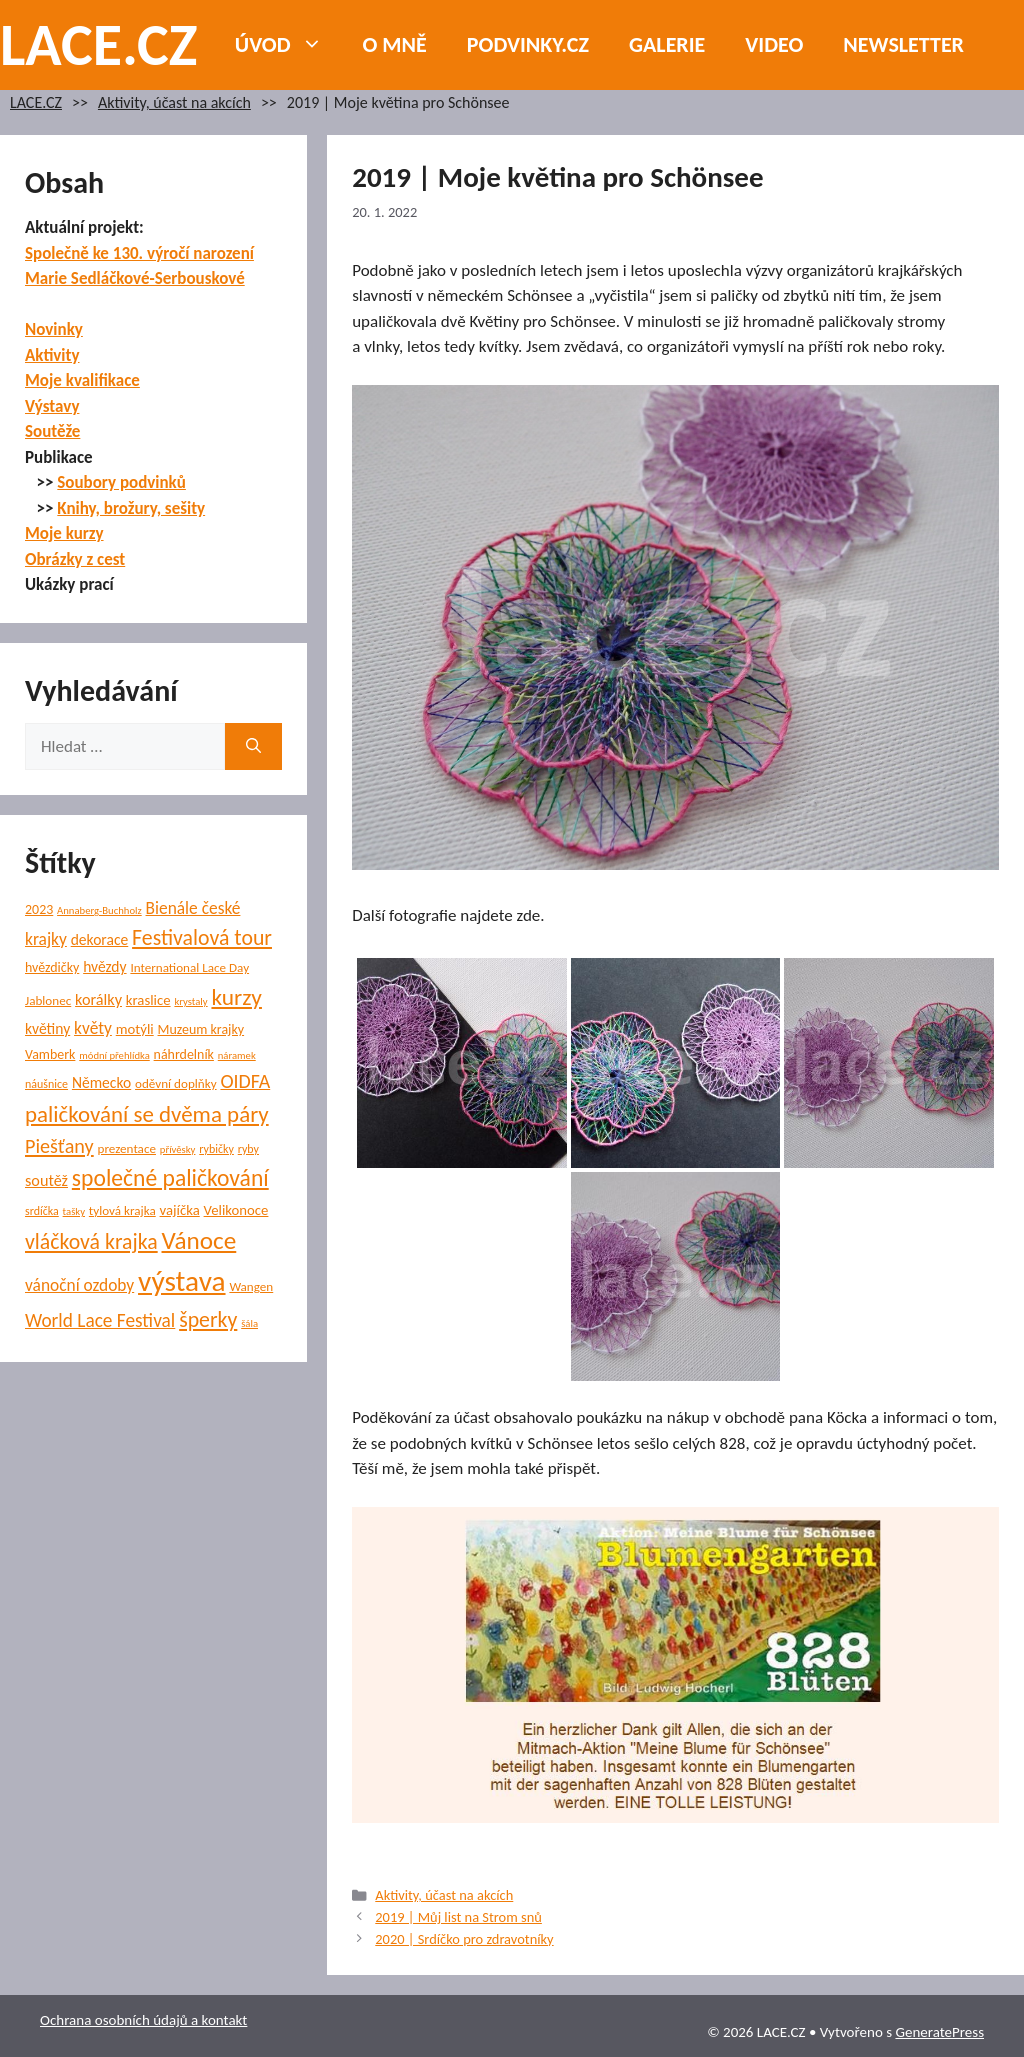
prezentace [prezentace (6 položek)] (127, 1149)
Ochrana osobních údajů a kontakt (143, 2020)
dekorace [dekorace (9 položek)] (100, 939)
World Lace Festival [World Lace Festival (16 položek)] (100, 1320)
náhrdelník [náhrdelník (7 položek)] (184, 1054)
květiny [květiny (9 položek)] (47, 1028)
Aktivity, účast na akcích (174, 102)
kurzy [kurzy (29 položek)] (236, 997)
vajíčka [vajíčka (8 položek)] (180, 1210)
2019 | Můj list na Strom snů (458, 1917)
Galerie (667, 44)
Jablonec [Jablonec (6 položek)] (48, 1001)
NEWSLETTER (903, 44)
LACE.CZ (99, 44)
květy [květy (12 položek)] (93, 1028)
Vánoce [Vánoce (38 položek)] (199, 1240)
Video (774, 44)
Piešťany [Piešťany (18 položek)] (59, 1146)
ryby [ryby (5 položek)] (248, 1149)
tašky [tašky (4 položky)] (74, 1211)
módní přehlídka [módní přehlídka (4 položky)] (114, 1055)
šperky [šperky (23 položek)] (208, 1319)
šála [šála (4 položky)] (249, 1323)
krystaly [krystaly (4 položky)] (190, 1001)
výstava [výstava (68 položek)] (181, 1281)
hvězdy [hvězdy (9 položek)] (104, 966)
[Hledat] (253, 747)
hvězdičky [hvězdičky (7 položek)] (52, 967)
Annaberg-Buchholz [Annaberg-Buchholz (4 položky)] (99, 910)
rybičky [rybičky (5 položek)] (216, 1149)
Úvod (289, 45)
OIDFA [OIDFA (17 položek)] (245, 1081)
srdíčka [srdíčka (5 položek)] (42, 1211)
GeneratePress (939, 2032)
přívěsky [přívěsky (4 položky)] (178, 1149)
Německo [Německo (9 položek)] (101, 1082)
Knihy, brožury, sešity (131, 508)
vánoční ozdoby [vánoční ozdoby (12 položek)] (79, 1285)
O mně (395, 44)
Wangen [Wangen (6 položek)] (251, 1287)
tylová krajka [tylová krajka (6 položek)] (122, 1211)
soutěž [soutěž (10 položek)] (46, 1180)
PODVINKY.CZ (528, 44)
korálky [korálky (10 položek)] (98, 999)
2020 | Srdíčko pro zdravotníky (464, 1939)
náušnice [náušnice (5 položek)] (46, 1084)
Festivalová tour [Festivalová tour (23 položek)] (202, 937)
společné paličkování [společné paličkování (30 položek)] (170, 1178)
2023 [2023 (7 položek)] (39, 909)
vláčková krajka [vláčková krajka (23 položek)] (91, 1241)
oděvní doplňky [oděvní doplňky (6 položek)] (176, 1084)
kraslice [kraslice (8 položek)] (148, 1000)
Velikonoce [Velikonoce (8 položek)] (236, 1210)
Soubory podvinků (121, 482)
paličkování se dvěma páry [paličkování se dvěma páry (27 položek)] (147, 1114)
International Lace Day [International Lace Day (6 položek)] (189, 968)
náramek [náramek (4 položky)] (237, 1055)
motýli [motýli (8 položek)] (135, 1029)
